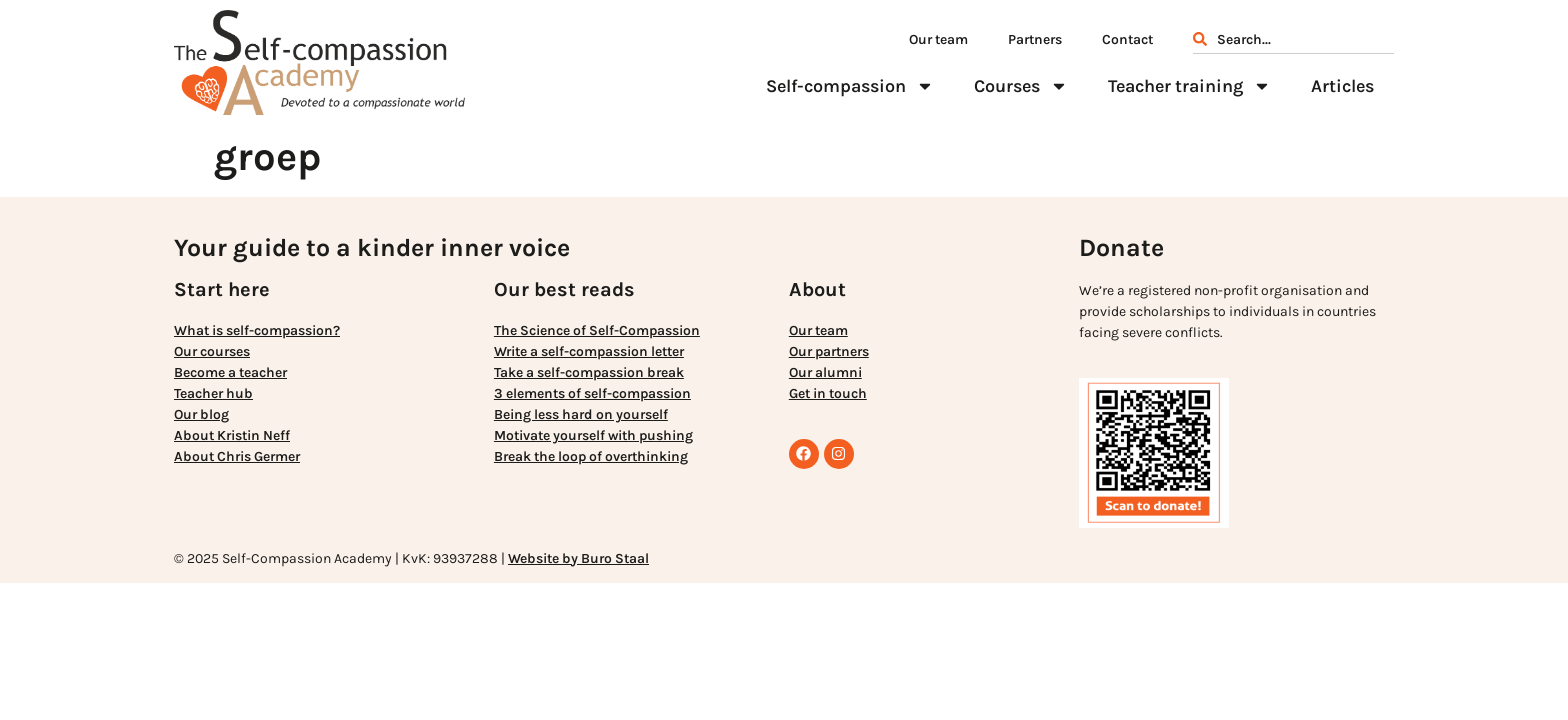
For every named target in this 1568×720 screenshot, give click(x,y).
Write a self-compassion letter (589, 351)
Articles (1342, 86)
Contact (1127, 39)
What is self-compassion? (257, 330)
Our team (938, 39)
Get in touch (828, 393)
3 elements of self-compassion (592, 393)
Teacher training (1189, 86)
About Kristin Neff (232, 435)
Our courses (212, 351)
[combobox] (1293, 42)
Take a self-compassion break (589, 372)
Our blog (201, 414)
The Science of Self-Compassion (597, 330)
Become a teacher (230, 372)
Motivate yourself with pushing (593, 435)
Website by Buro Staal (578, 558)
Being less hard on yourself (581, 414)
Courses (1021, 86)
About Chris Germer (237, 456)
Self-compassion (850, 86)
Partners (1035, 39)
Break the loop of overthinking (591, 456)
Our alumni (825, 372)
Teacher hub (213, 393)
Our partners (829, 351)
